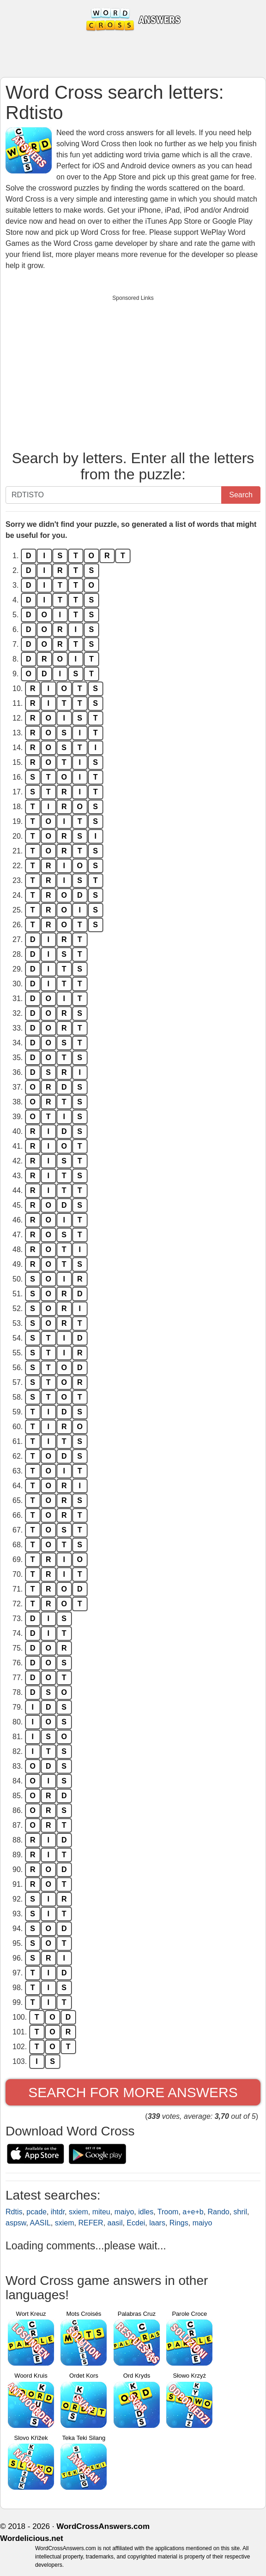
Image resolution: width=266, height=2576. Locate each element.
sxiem (78, 2212)
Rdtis (14, 2212)
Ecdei (136, 2223)
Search (241, 495)
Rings (178, 2223)
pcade (36, 2212)
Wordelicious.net (31, 2538)
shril (240, 2212)
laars (157, 2223)
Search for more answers (132, 2092)
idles (145, 2212)
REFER (90, 2223)
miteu (101, 2212)
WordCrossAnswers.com (103, 2526)
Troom (168, 2212)
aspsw (16, 2223)
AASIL (40, 2223)
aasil (115, 2223)
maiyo (124, 2212)
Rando (219, 2212)
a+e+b (192, 2212)
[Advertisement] (133, 370)
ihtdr (58, 2212)
